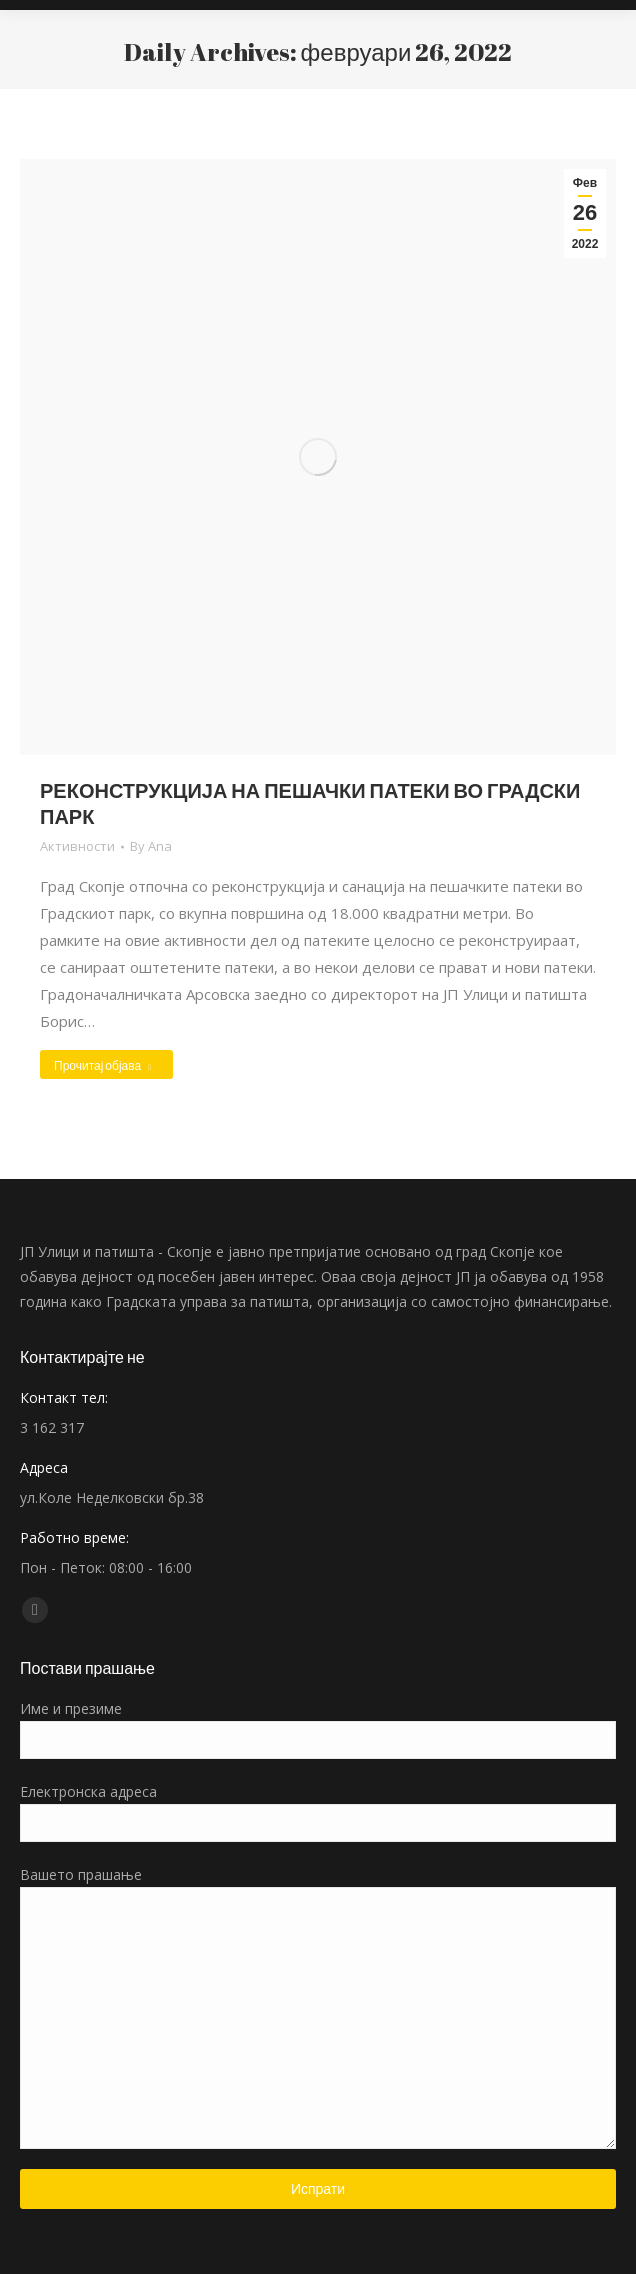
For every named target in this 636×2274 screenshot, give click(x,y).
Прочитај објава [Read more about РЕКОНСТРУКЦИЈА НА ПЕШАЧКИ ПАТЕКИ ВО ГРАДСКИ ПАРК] (102, 1065)
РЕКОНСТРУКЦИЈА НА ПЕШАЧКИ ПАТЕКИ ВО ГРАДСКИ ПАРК (310, 803)
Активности (77, 846)
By (151, 846)
